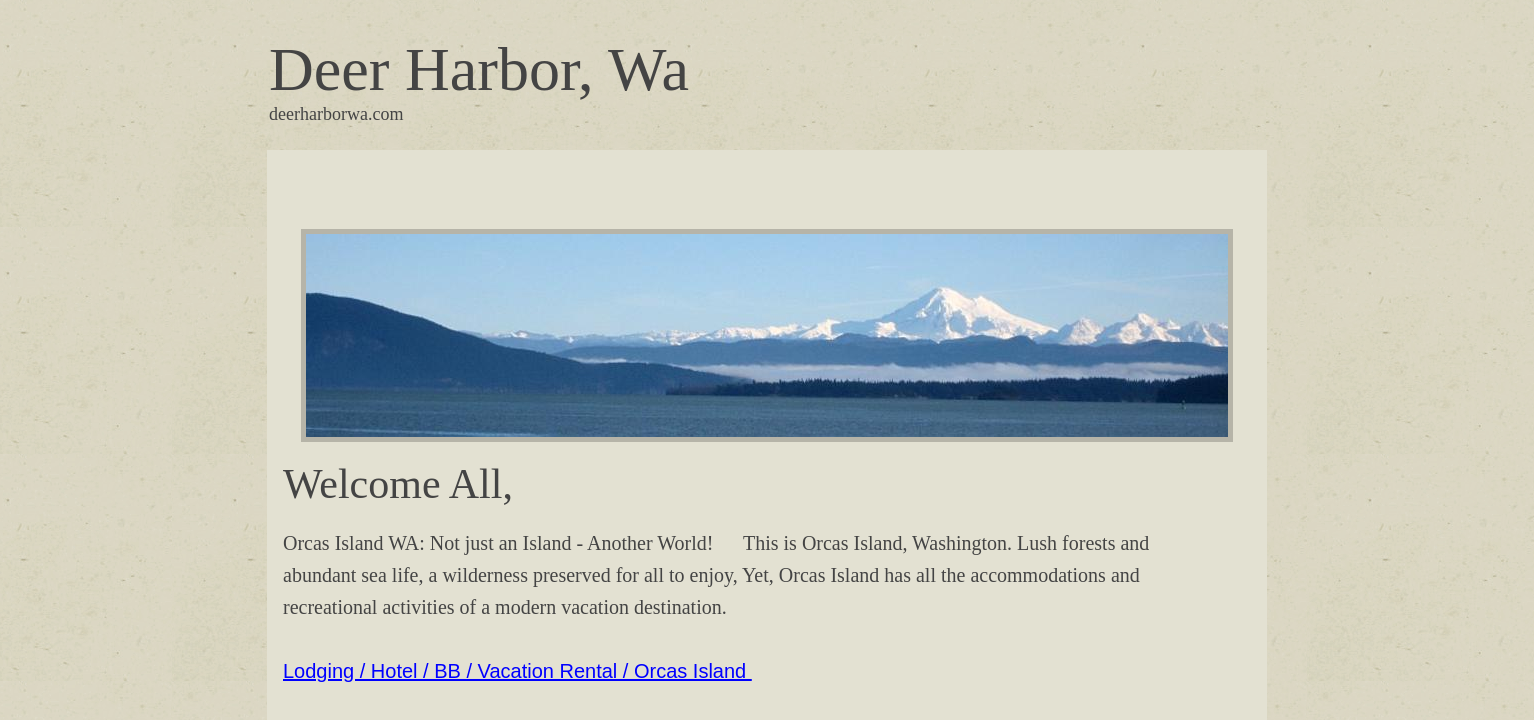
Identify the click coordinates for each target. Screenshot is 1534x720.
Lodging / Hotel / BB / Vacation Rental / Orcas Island (517, 671)
